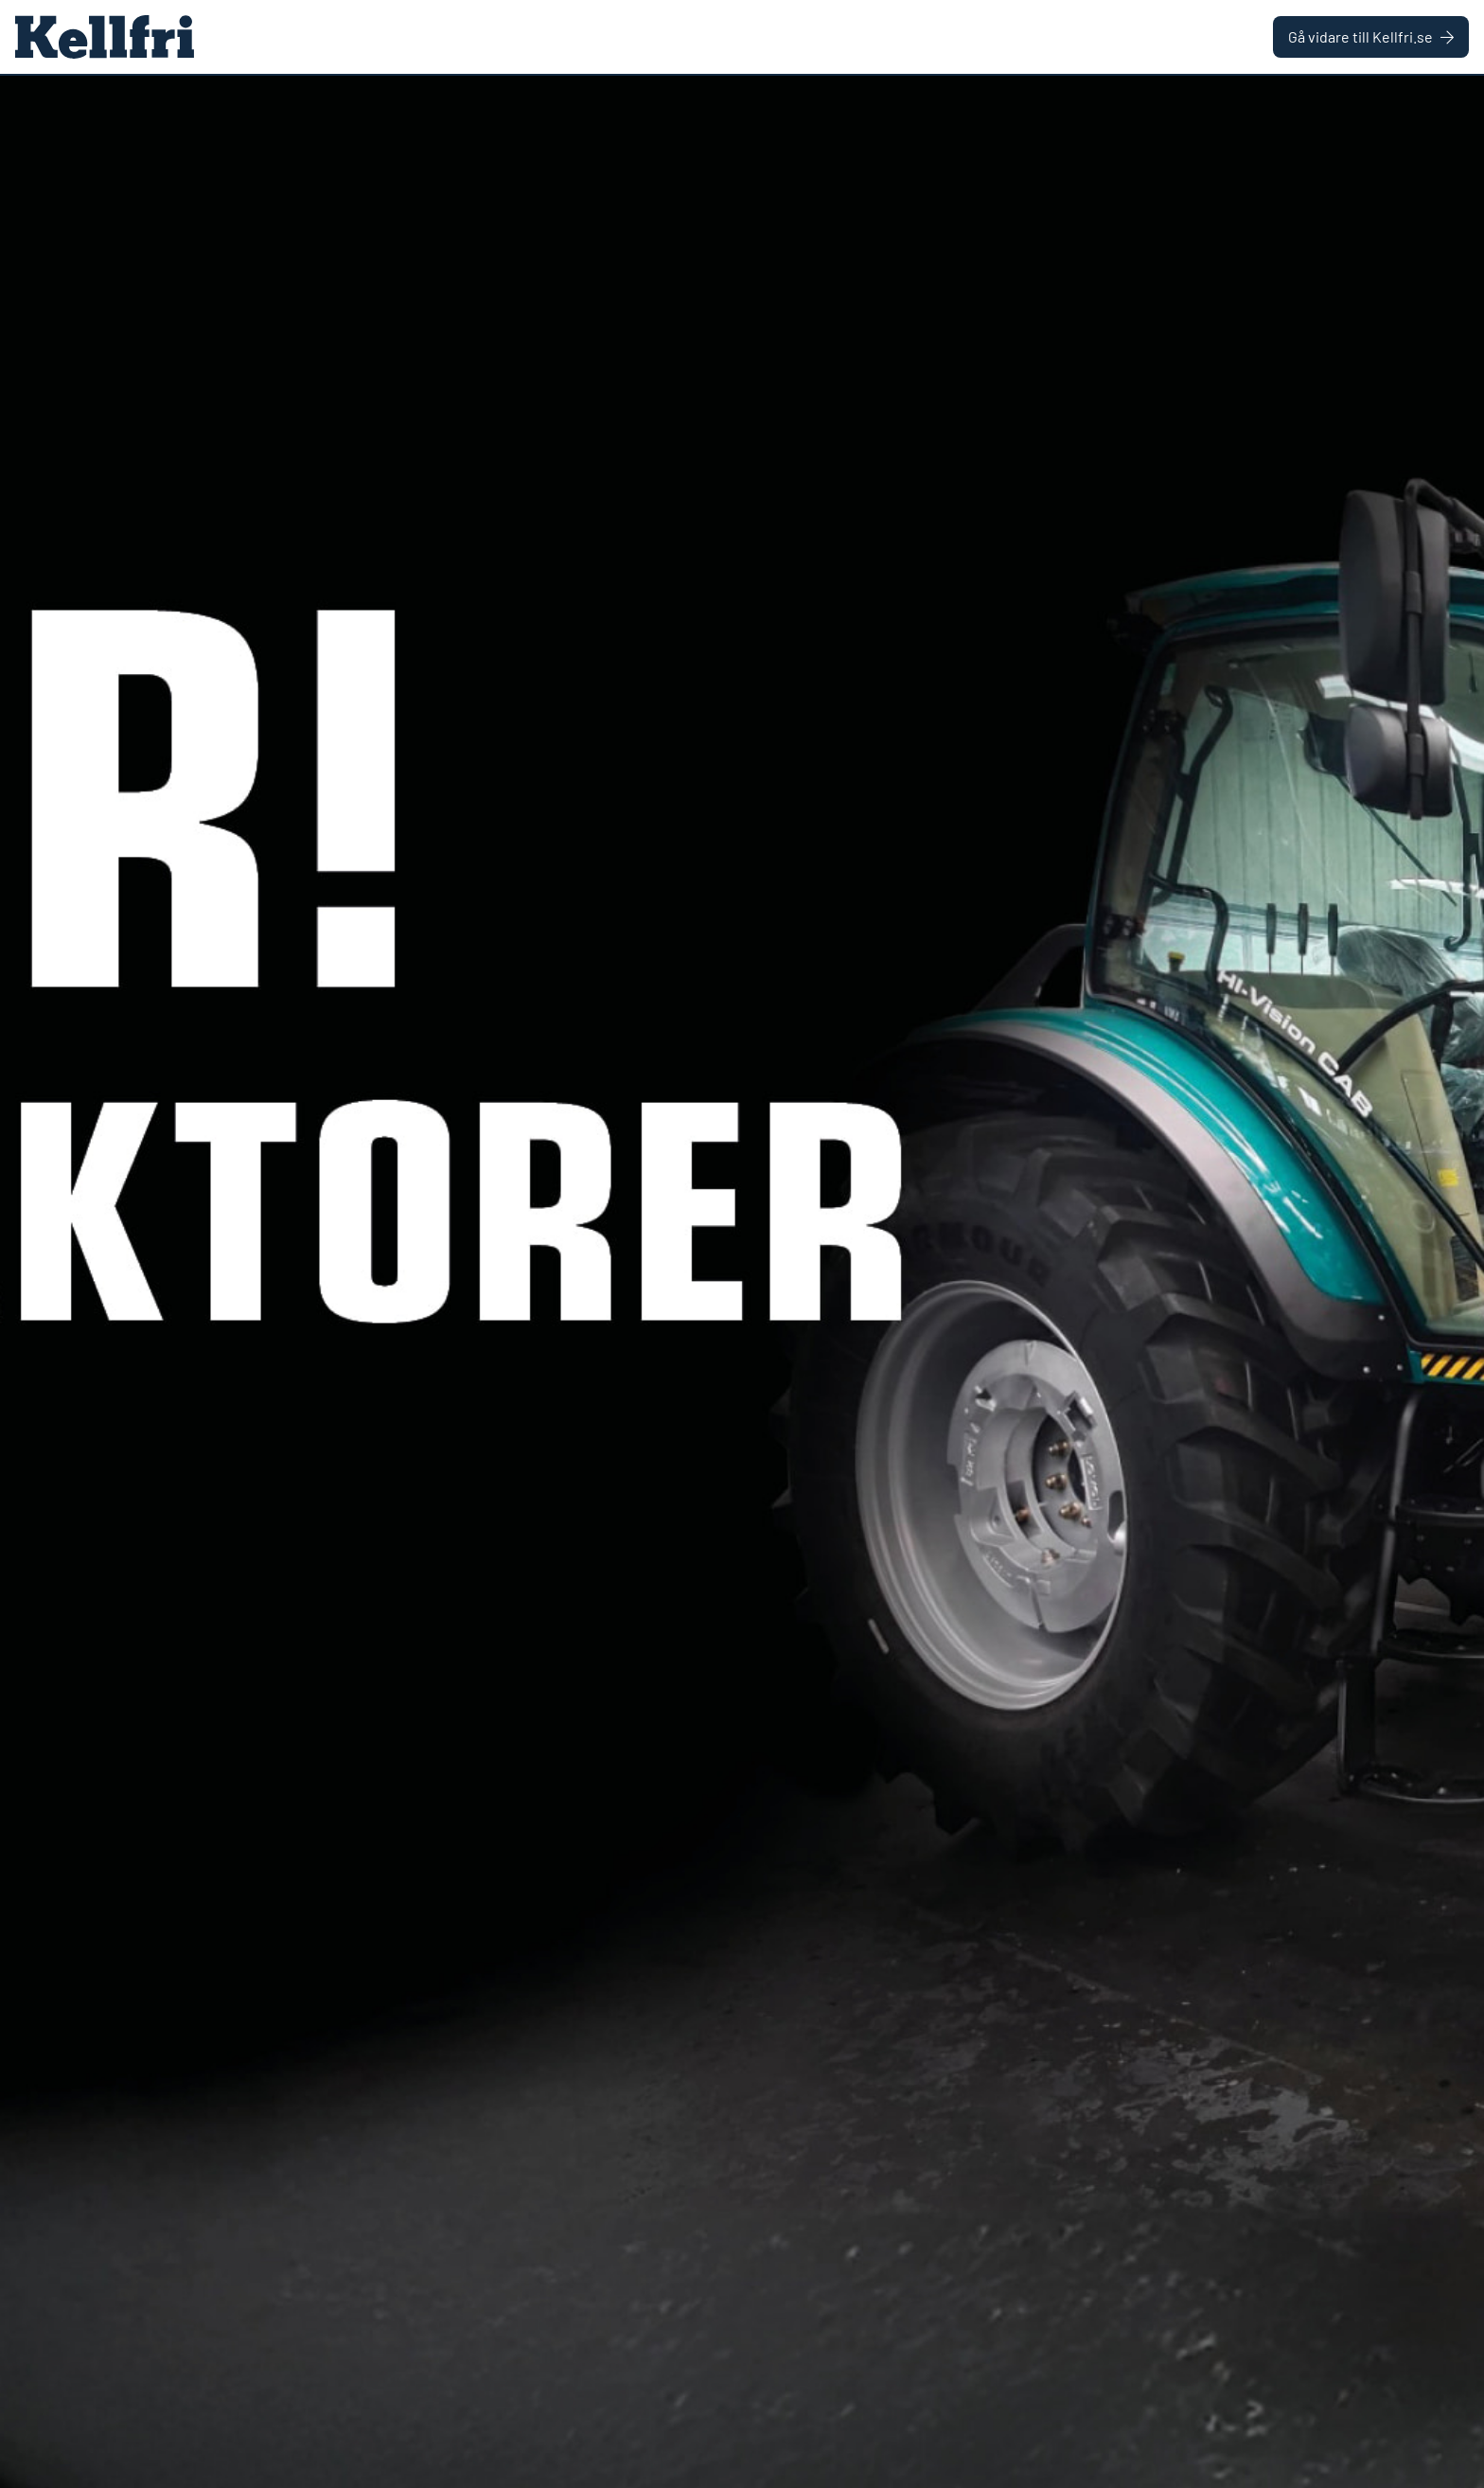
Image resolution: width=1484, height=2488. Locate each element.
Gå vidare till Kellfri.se (1371, 36)
